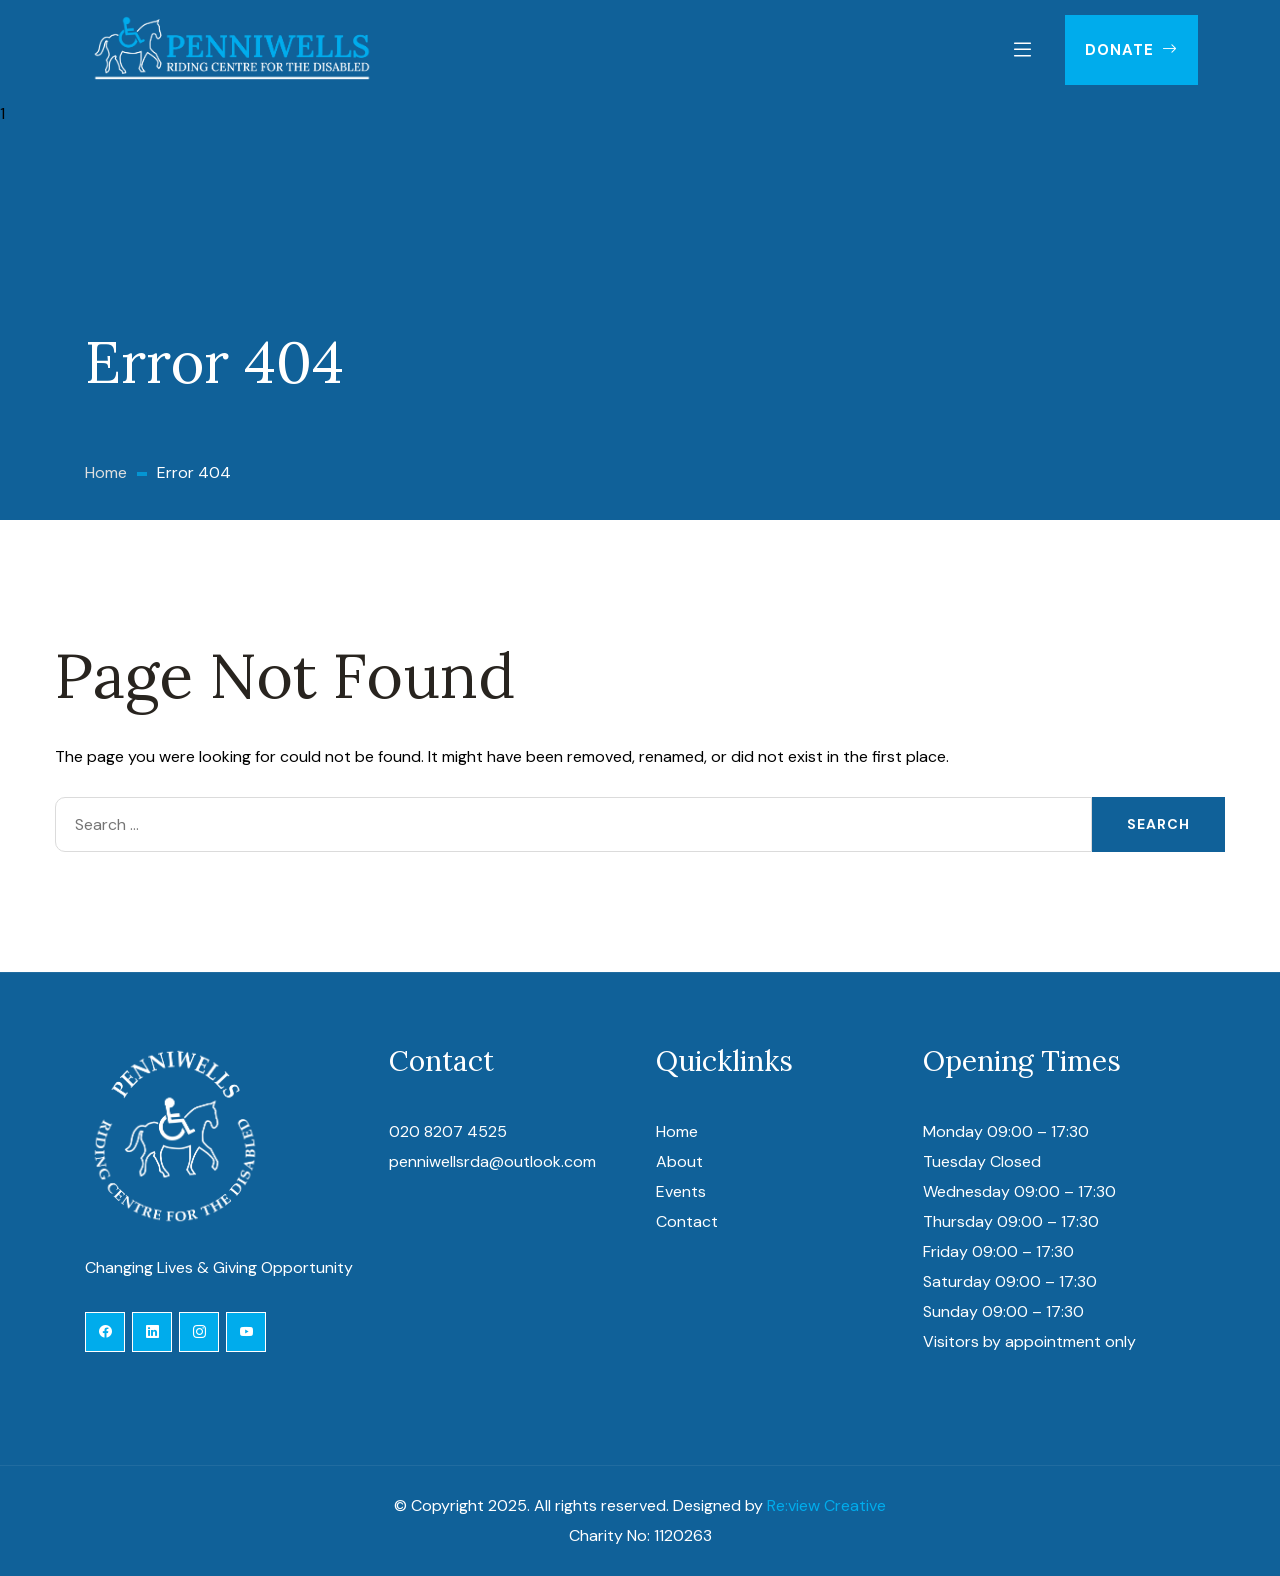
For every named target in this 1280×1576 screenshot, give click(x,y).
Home (677, 1131)
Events (681, 1191)
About (679, 1161)
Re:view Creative (826, 1505)
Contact (687, 1221)
